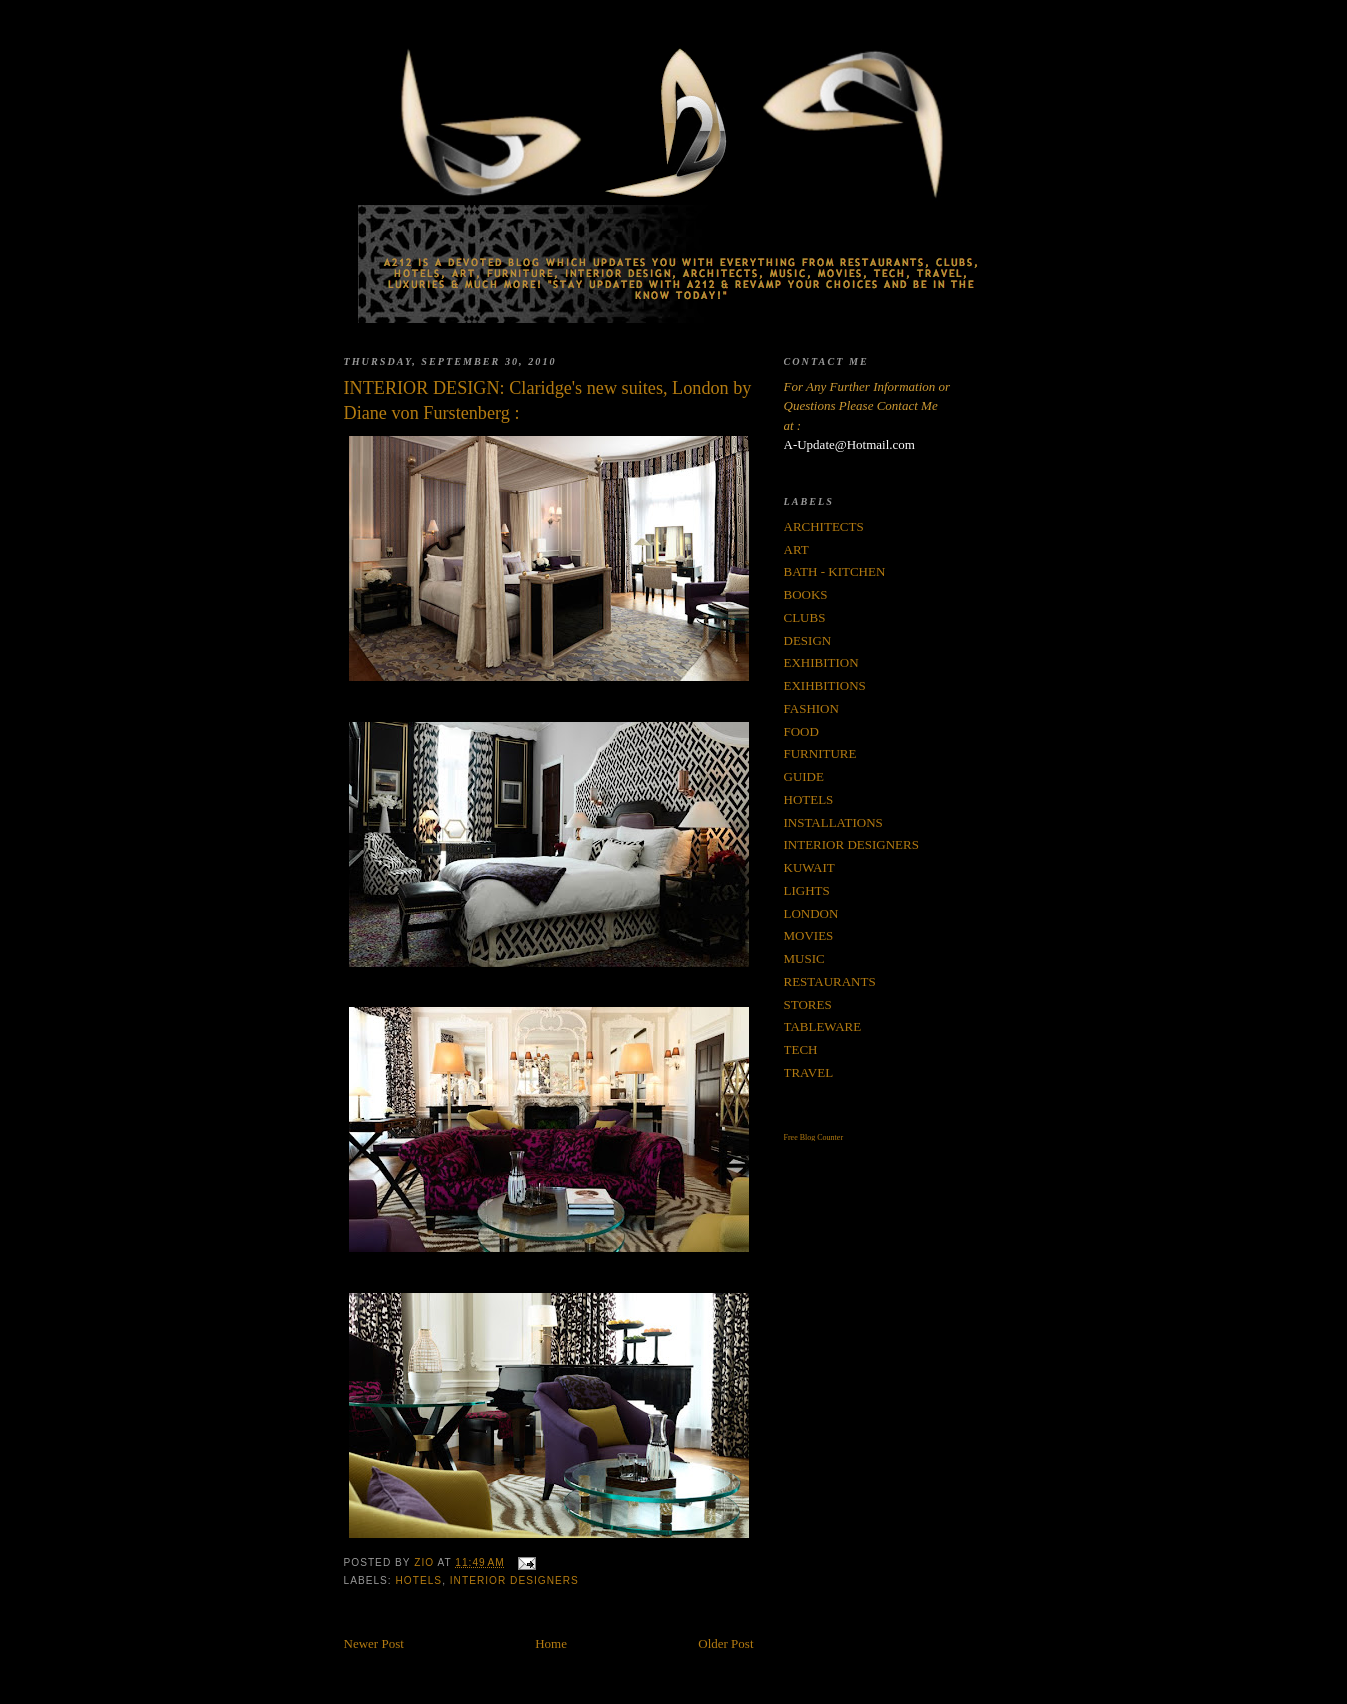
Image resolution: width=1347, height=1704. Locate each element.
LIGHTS (807, 890)
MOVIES (809, 935)
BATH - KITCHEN (835, 571)
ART (796, 549)
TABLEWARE (823, 1026)
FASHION (811, 708)
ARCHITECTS (824, 526)
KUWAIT (809, 867)
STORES (808, 1004)
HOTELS (419, 1580)
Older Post (725, 1643)
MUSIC (804, 958)
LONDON (811, 913)
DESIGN (808, 640)
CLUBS (805, 617)
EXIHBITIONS (825, 685)
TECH (801, 1049)
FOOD (801, 731)
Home (551, 1643)
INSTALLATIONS (833, 822)
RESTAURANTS (830, 981)
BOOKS (806, 594)
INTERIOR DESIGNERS (514, 1580)
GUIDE (804, 776)
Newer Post (374, 1643)
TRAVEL (809, 1072)
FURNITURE (820, 753)
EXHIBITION (821, 662)
